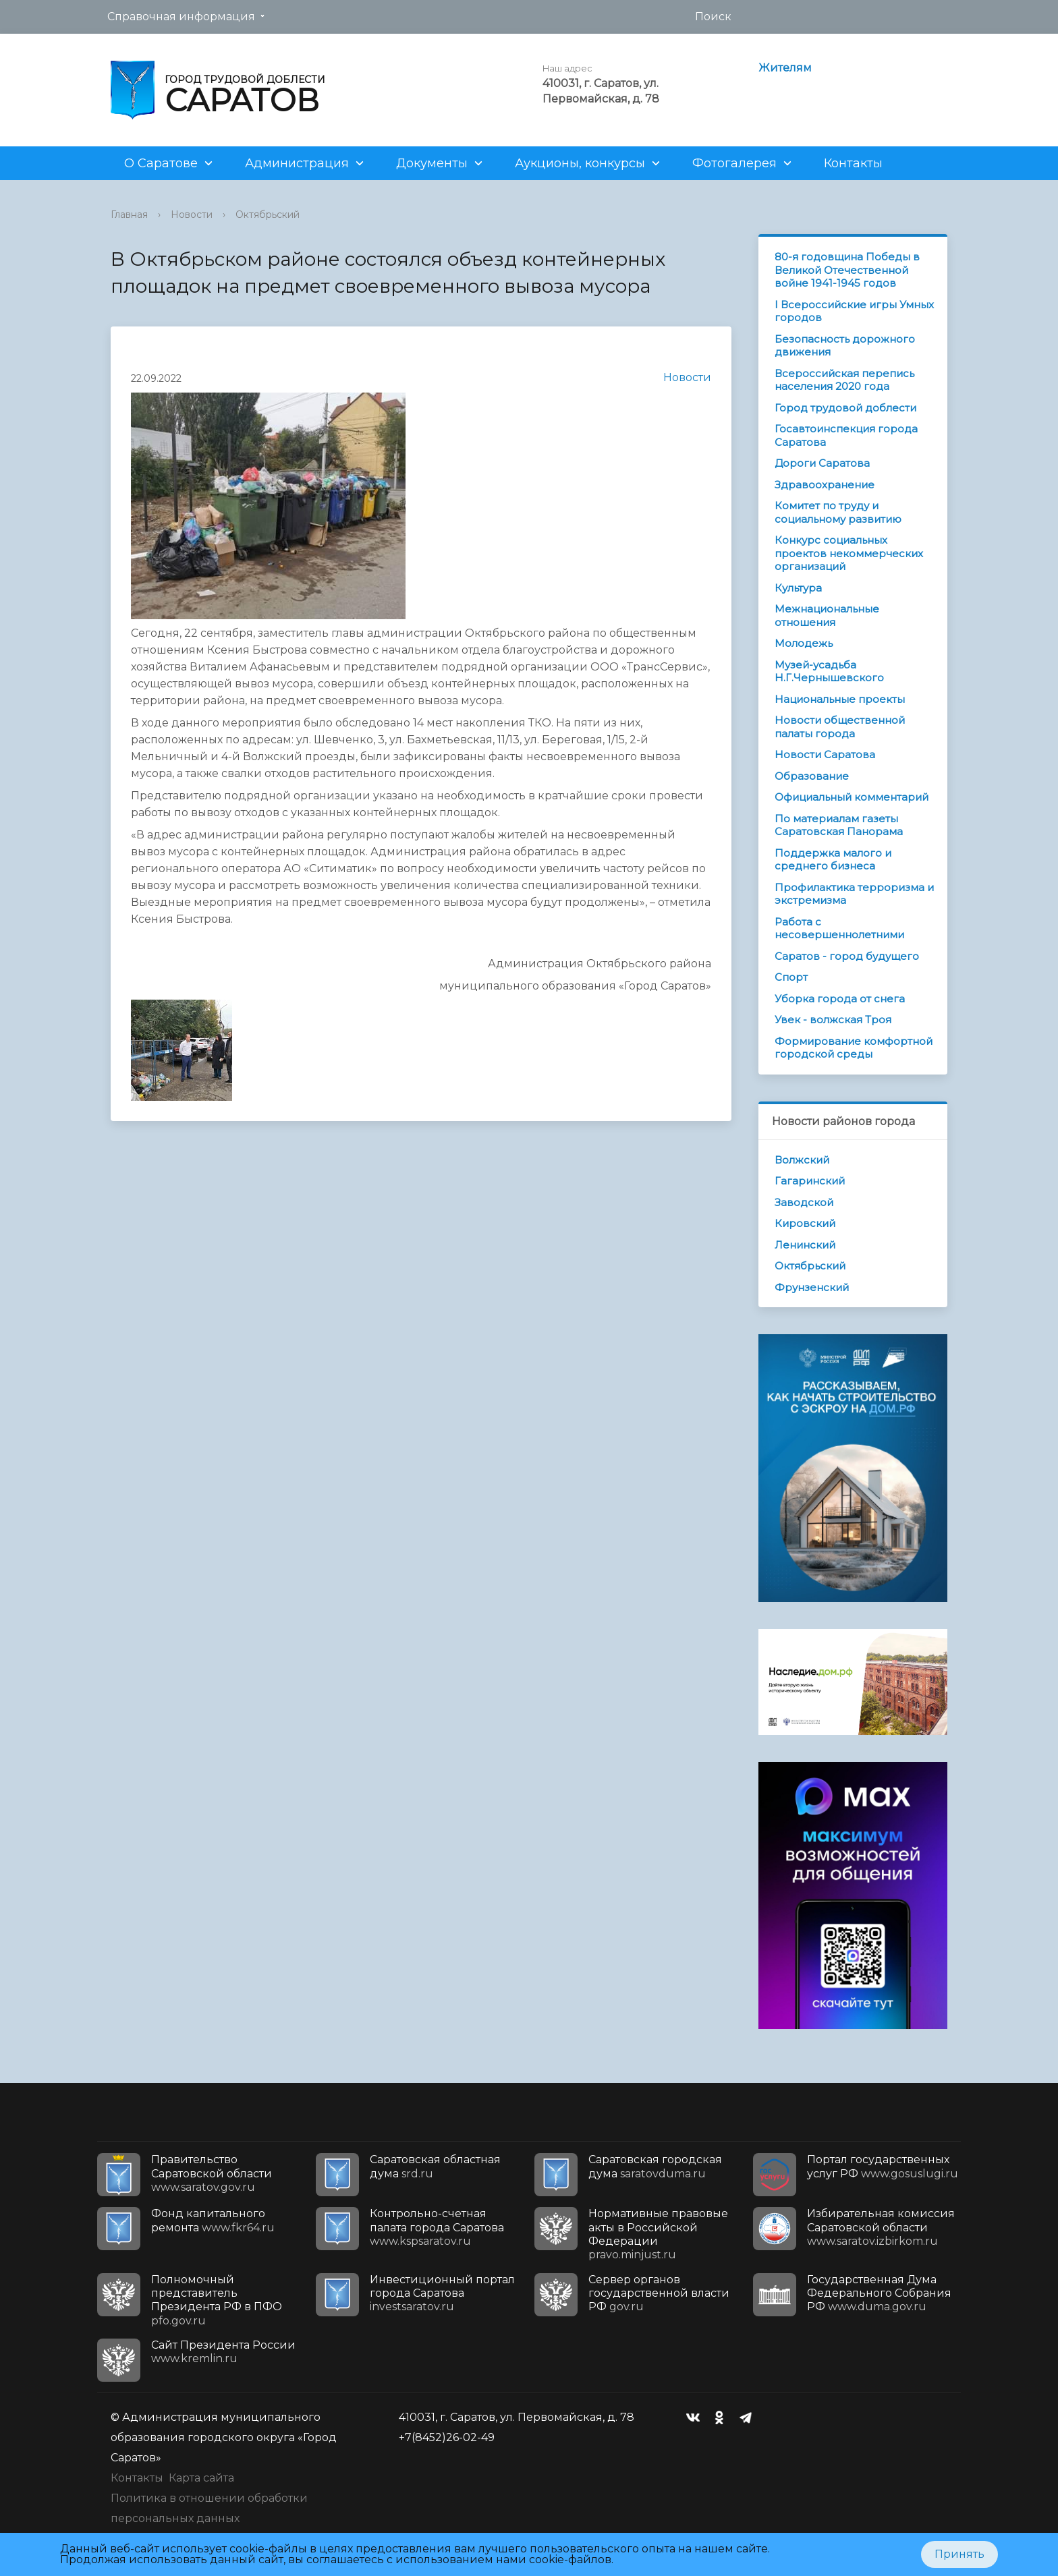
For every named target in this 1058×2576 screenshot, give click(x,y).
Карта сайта (201, 2477)
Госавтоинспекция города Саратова (846, 435)
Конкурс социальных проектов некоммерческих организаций (849, 553)
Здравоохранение (824, 484)
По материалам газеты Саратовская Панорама (839, 825)
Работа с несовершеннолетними (839, 928)
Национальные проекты (840, 699)
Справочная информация (181, 16)
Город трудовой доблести (845, 407)
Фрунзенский (812, 1287)
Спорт (791, 977)
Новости (192, 214)
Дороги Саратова (822, 463)
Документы (432, 163)
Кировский (805, 1223)
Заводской (804, 1202)
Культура (798, 587)
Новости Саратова (825, 754)
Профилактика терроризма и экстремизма (854, 894)
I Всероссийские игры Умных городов (854, 311)
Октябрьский (267, 214)
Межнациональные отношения (827, 615)
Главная (129, 214)
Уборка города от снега (840, 998)
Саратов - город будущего (847, 956)
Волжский (802, 1159)
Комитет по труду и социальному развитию (838, 512)
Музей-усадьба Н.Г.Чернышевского (829, 671)
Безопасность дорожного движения (845, 346)
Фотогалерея (734, 163)
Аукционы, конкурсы (580, 163)
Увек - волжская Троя (833, 1019)
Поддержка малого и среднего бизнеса (833, 860)
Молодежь (804, 643)
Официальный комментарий (851, 797)
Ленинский (805, 1244)
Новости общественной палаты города (840, 727)
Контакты (853, 163)
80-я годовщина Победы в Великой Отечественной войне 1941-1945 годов (847, 269)
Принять (959, 2554)
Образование (812, 776)
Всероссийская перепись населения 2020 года (844, 380)
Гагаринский (810, 1180)
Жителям (785, 67)
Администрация (297, 163)
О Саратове (161, 163)
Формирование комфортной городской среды (853, 1048)
